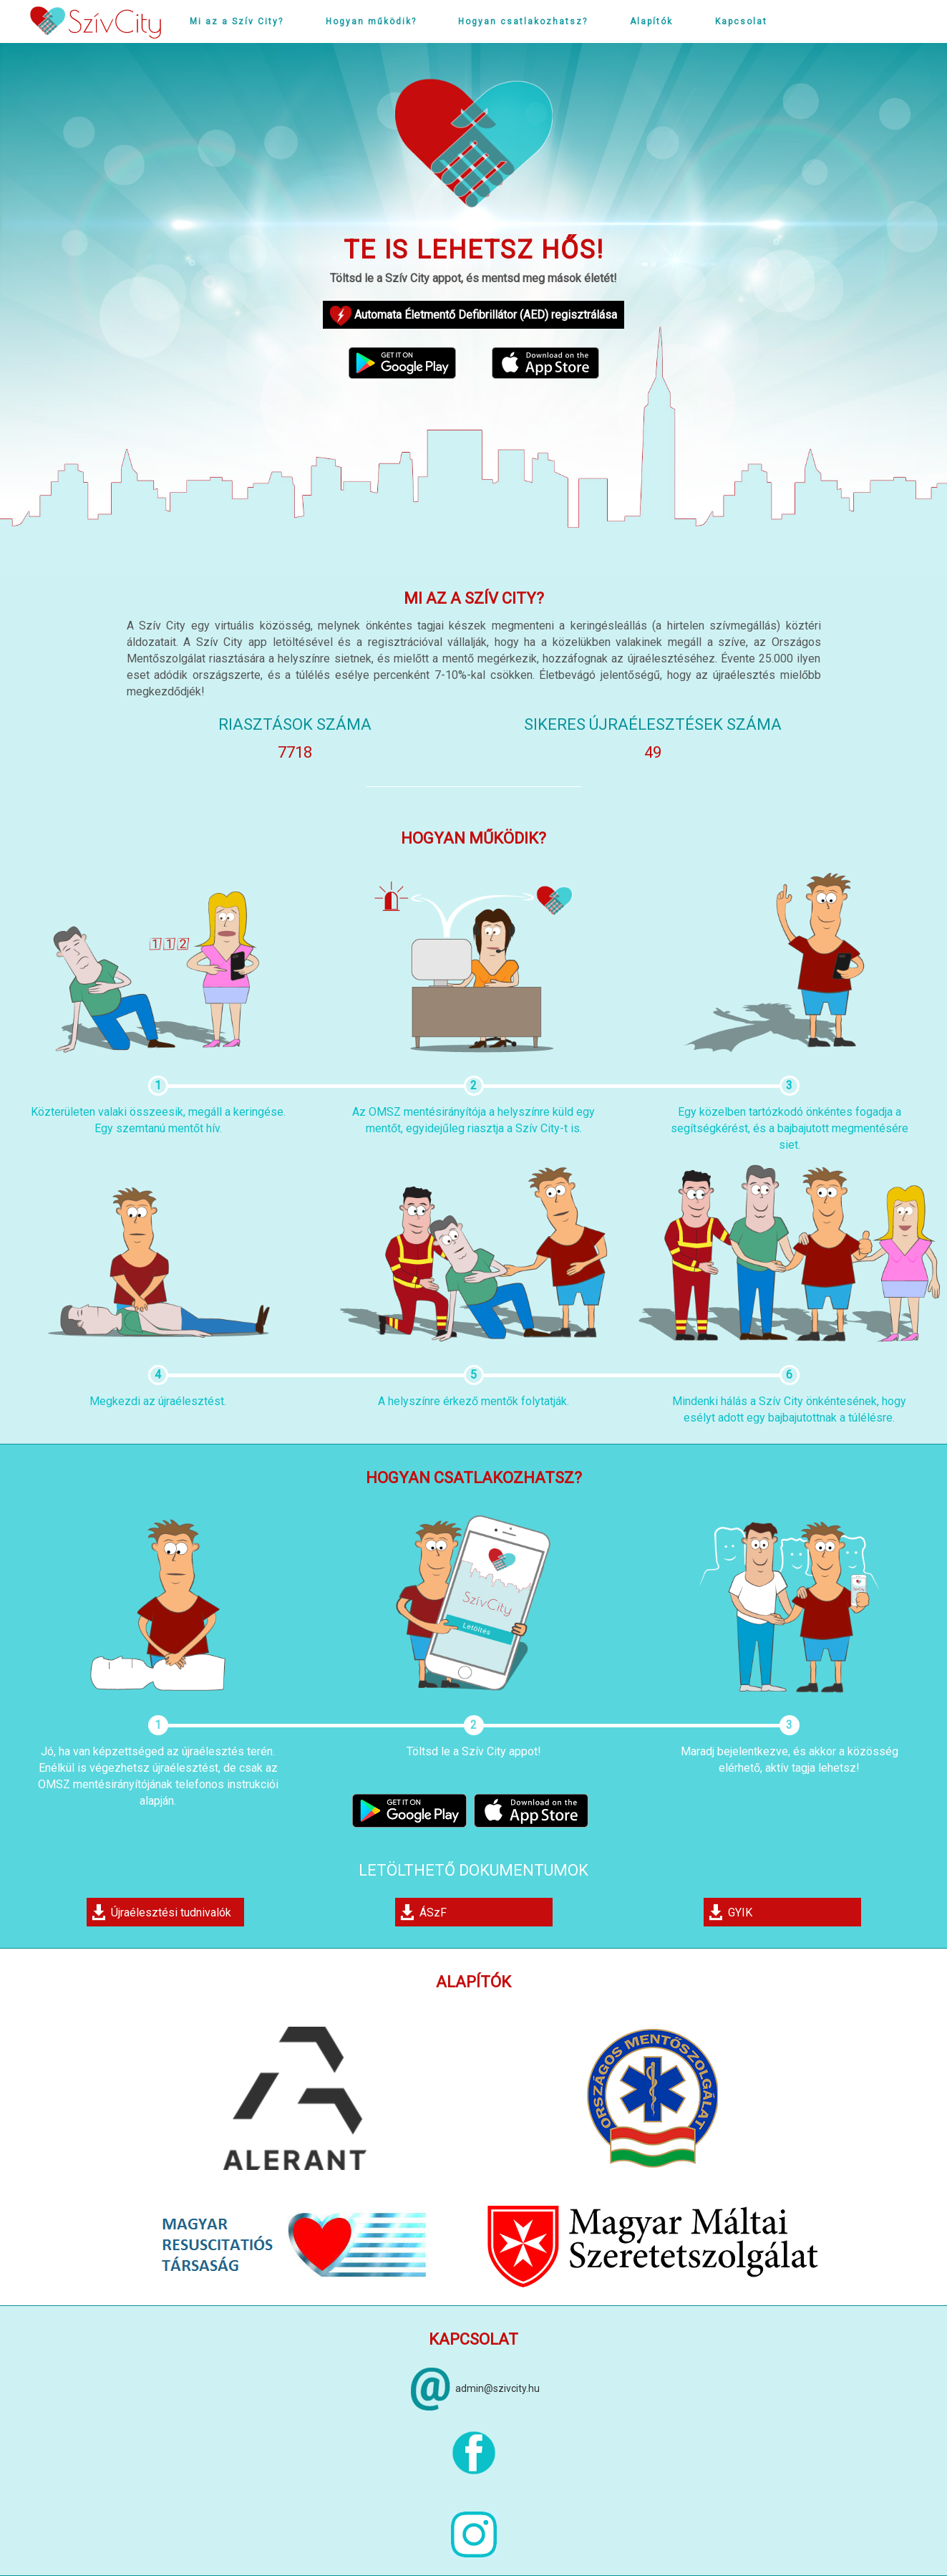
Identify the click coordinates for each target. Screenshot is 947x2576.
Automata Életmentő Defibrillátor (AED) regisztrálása (473, 316)
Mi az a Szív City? (236, 21)
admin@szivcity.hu (497, 2388)
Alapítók (651, 21)
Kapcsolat (741, 21)
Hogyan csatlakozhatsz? (523, 21)
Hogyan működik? (371, 21)
